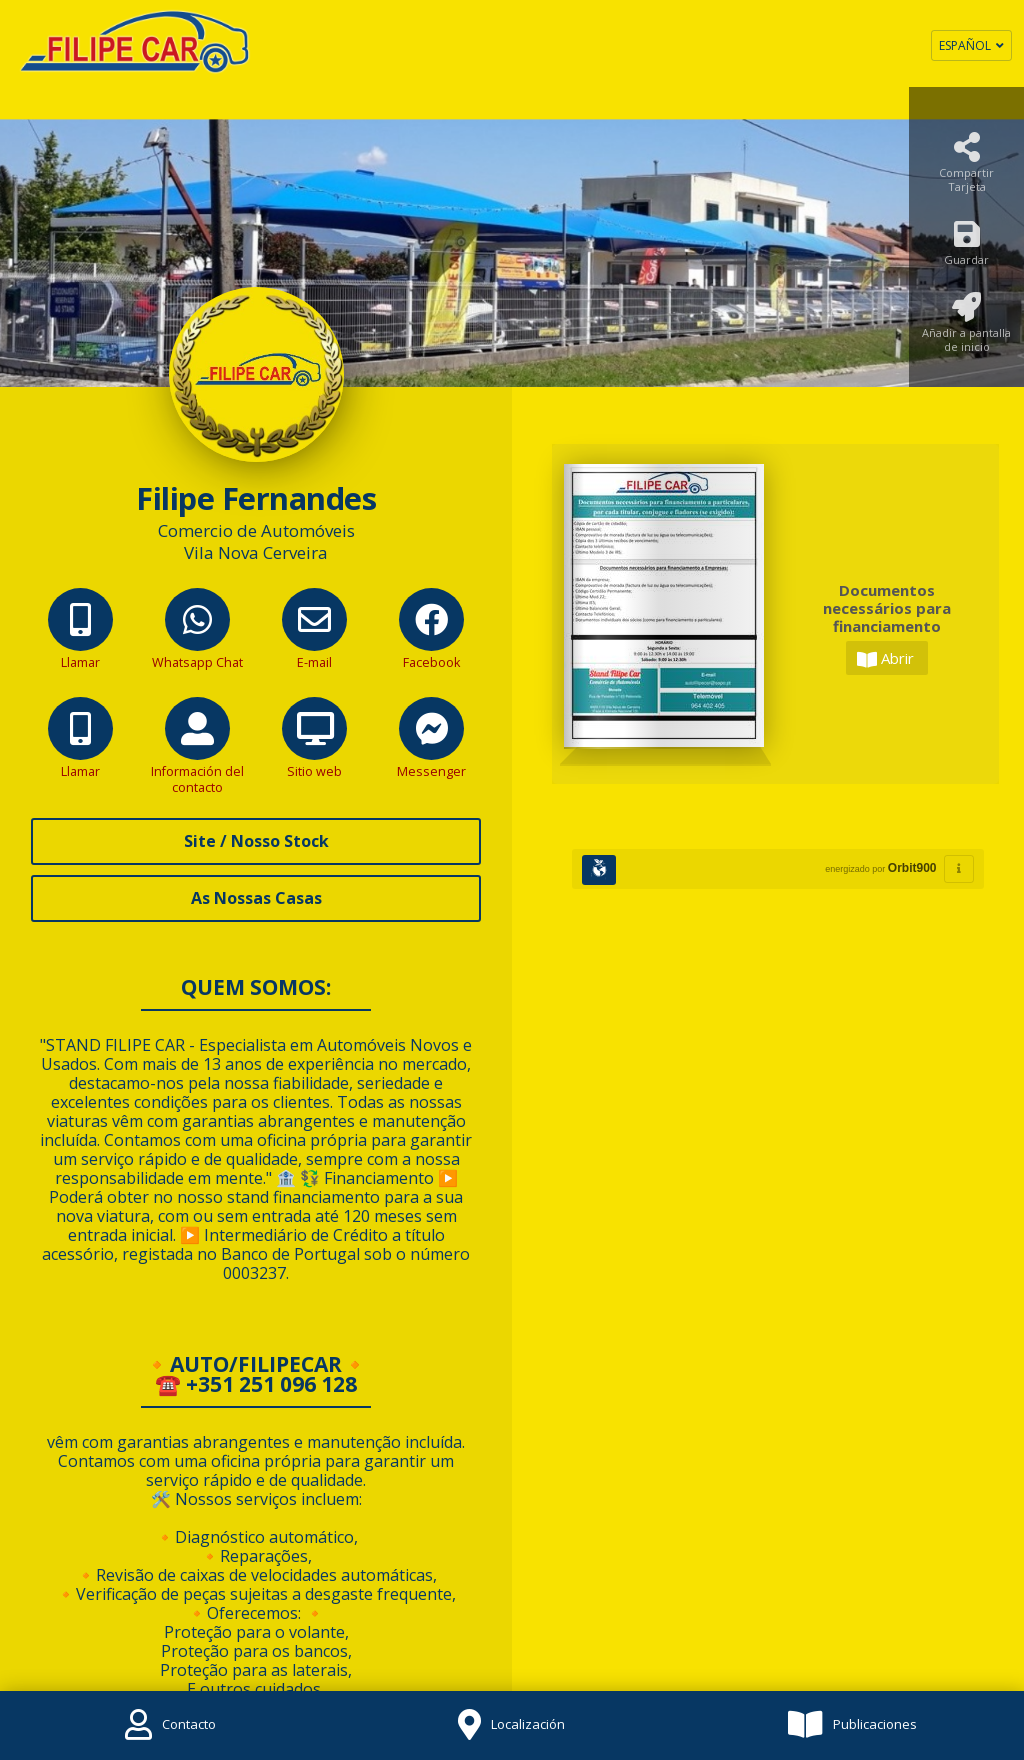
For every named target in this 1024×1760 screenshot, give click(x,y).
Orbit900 (912, 868)
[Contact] (170, 1725)
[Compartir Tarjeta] (966, 168)
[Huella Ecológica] (599, 870)
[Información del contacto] (197, 761)
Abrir (885, 658)
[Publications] (853, 1725)
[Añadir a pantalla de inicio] (966, 328)
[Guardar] (966, 248)
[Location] (511, 1725)
